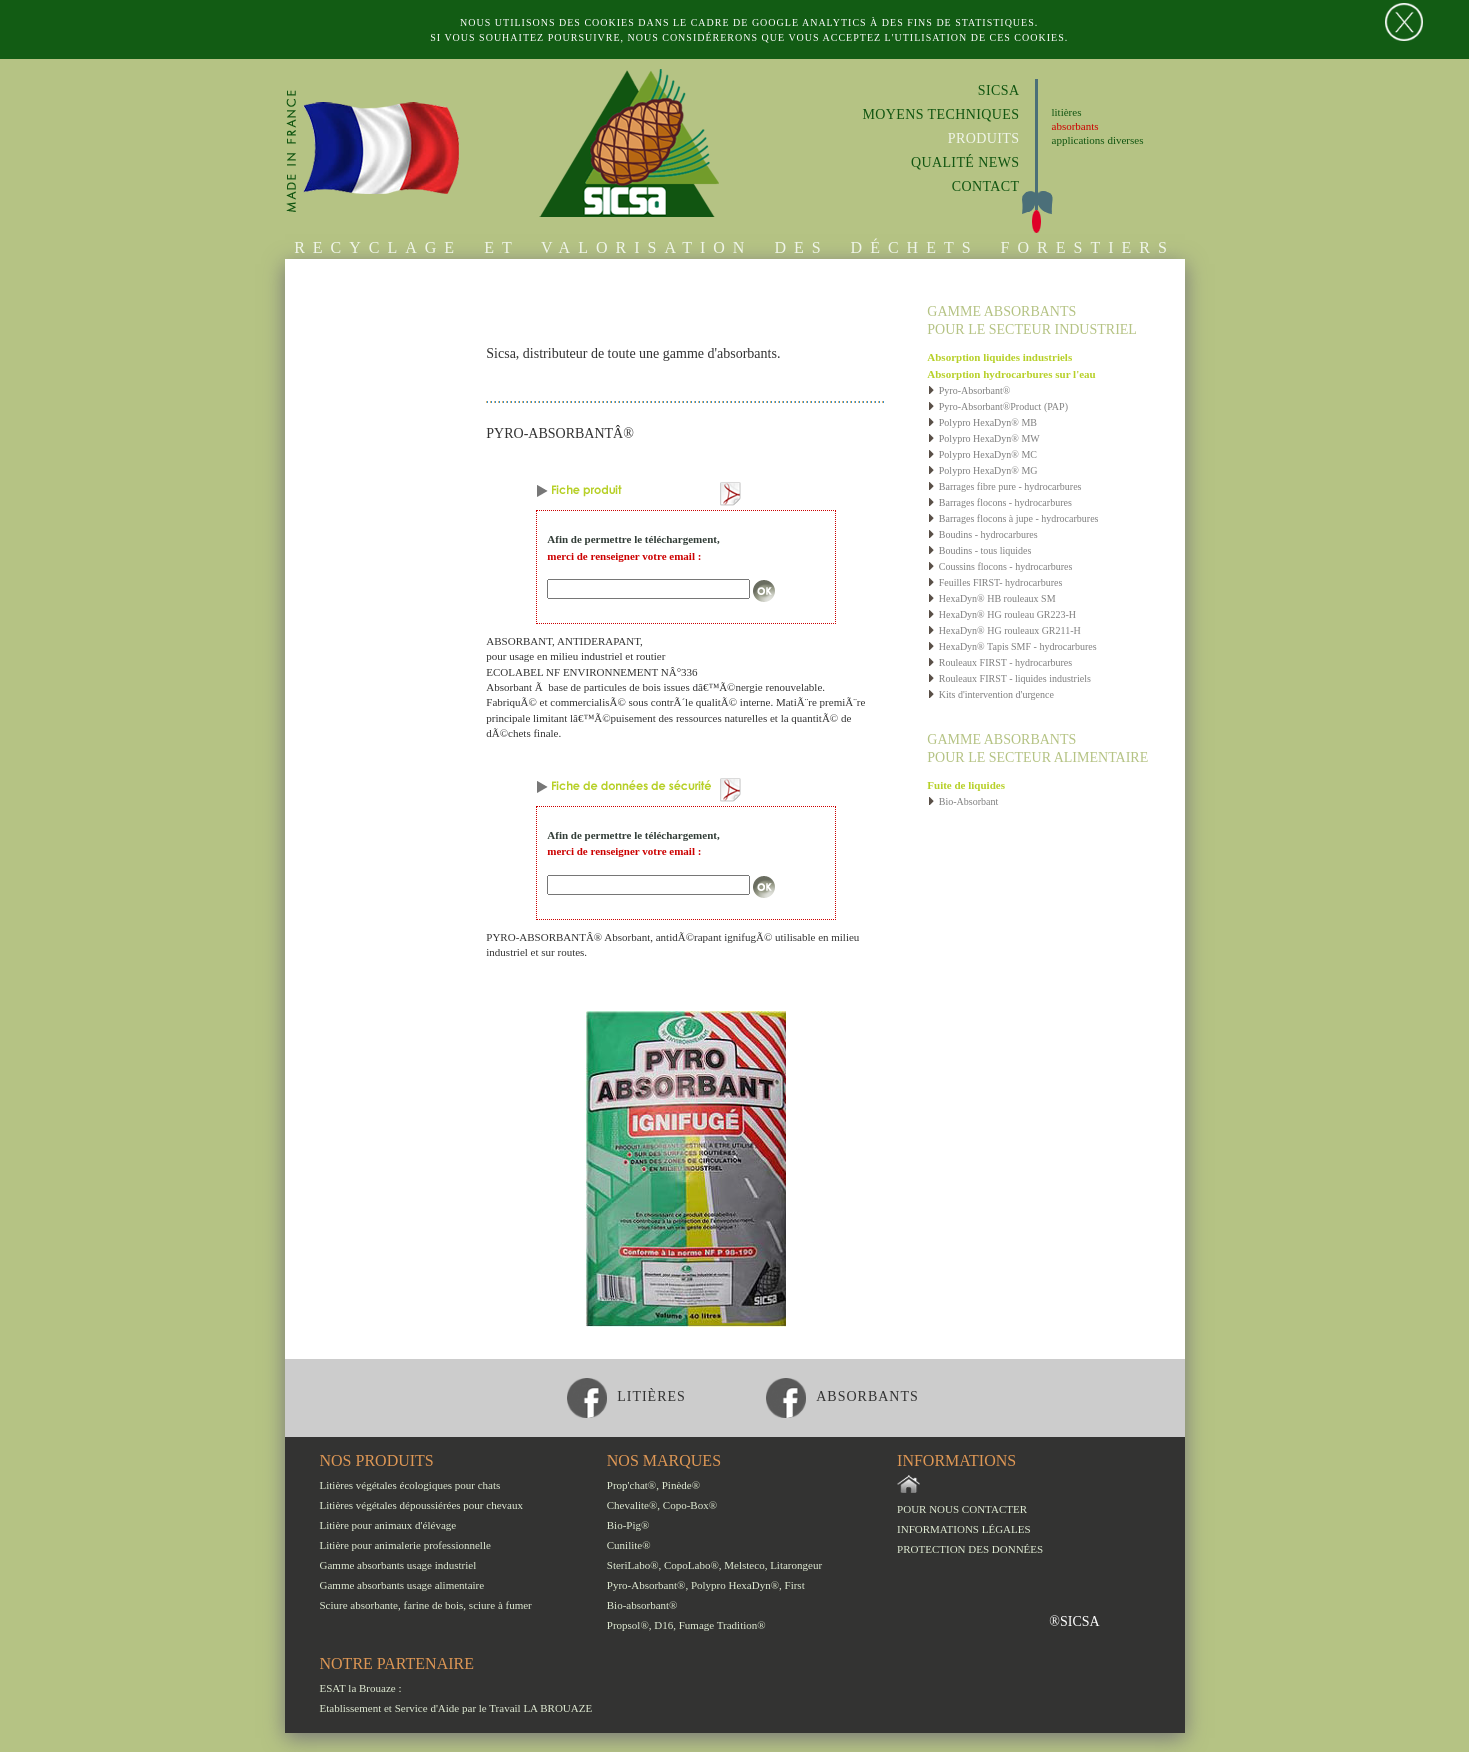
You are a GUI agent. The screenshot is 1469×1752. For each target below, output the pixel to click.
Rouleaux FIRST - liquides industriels (1009, 678)
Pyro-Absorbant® (968, 390)
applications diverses (1098, 140)
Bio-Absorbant (962, 801)
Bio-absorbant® (642, 1605)
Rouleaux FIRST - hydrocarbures (999, 662)
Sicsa (999, 90)
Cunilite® (629, 1545)
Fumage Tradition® (722, 1625)
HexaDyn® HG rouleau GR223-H (1001, 614)
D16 (663, 1625)
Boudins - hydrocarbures (982, 534)
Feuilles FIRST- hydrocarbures (994, 582)
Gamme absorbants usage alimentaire (402, 1585)
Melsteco (744, 1565)
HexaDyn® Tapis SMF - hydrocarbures (1011, 646)
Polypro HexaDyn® (735, 1585)
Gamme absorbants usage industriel (398, 1565)
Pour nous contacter (962, 1509)
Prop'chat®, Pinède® (653, 1485)
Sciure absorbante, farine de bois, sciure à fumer (426, 1605)
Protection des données (970, 1549)
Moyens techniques (940, 114)
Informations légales (964, 1529)
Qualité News (965, 162)
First (795, 1585)
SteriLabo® (633, 1565)
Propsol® (628, 1625)
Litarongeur (796, 1565)
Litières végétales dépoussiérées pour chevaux (421, 1505)
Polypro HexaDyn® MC (982, 454)
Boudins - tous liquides (979, 550)
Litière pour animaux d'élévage (388, 1525)
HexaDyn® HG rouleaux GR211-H (1003, 630)
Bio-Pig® (628, 1525)
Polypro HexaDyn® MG (982, 470)
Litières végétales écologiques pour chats (410, 1485)
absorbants (1075, 126)
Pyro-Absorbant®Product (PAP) (997, 406)
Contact (986, 186)
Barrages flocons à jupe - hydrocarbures (1012, 518)
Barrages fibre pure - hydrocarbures (1004, 486)
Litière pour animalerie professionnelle (405, 1545)
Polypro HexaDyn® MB (982, 422)
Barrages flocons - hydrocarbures (999, 502)
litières (1067, 112)
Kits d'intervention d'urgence (990, 694)
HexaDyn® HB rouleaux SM (991, 598)
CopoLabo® (691, 1565)
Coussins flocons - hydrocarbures (999, 566)
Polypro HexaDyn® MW (983, 438)
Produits (984, 138)
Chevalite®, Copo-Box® (662, 1505)
